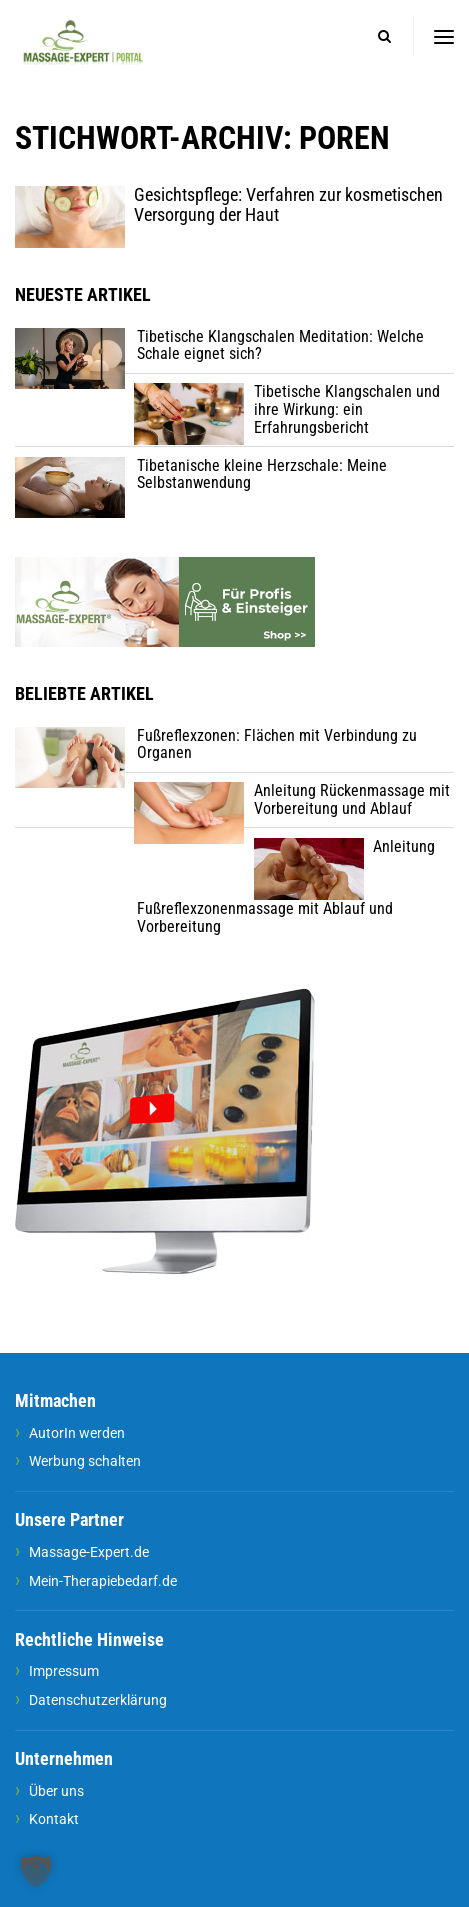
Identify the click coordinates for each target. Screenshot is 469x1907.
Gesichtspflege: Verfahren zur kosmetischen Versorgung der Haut (288, 205)
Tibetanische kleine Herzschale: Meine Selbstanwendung (262, 474)
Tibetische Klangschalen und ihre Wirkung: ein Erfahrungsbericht (347, 409)
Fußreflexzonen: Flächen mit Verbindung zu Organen (277, 744)
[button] (36, 1871)
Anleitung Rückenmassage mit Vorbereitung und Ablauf (352, 799)
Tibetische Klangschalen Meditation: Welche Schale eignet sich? (280, 345)
